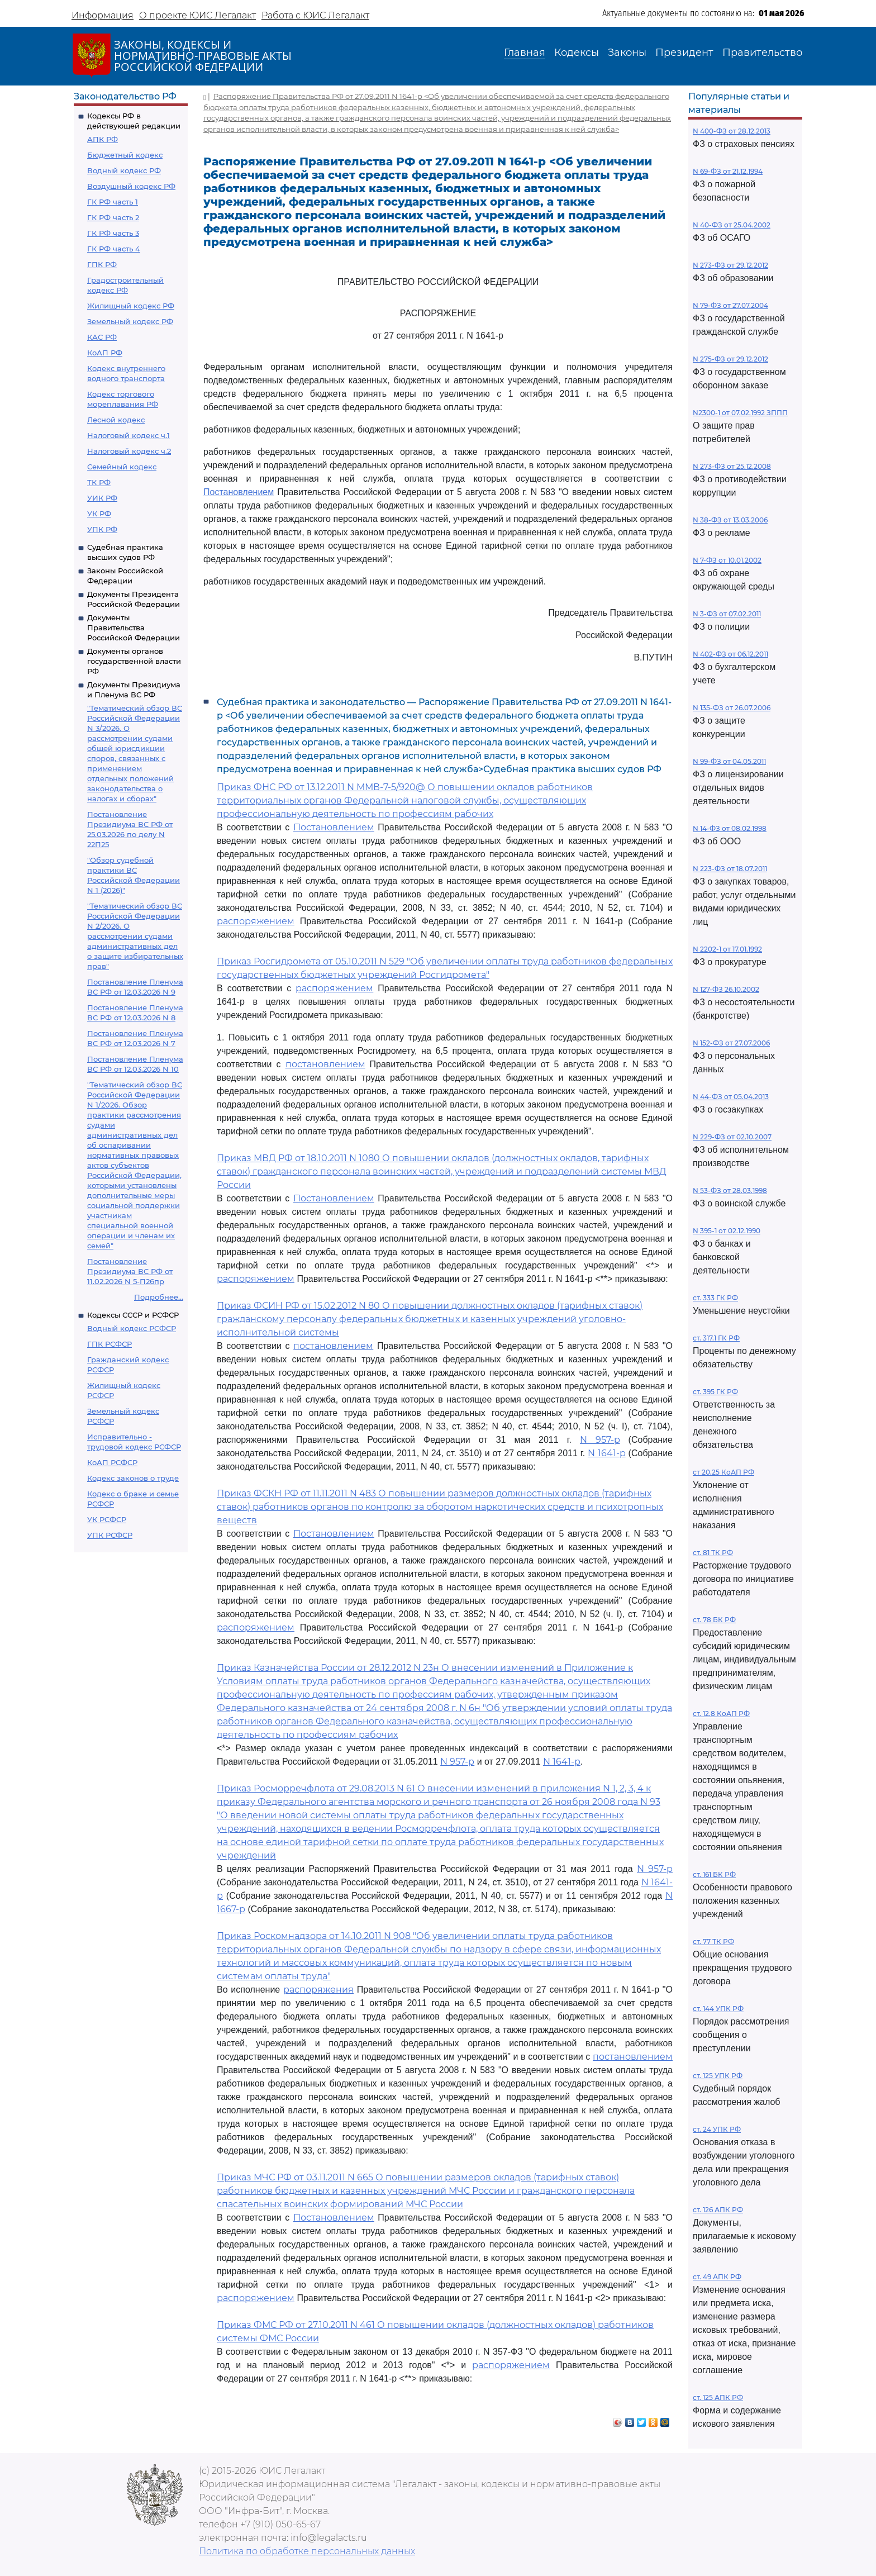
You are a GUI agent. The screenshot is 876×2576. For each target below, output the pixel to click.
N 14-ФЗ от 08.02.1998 (729, 828)
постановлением (325, 1064)
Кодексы (576, 52)
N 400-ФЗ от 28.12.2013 (731, 131)
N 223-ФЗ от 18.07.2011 (730, 868)
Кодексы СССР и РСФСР (133, 1314)
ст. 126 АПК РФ (718, 2210)
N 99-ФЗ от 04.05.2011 (729, 761)
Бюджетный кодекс (125, 154)
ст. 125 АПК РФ (718, 2397)
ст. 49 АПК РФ (717, 2277)
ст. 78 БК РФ (714, 1619)
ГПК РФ (102, 264)
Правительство (762, 52)
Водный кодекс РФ (124, 170)
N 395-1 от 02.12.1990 (726, 1231)
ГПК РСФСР (109, 1343)
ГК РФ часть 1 (112, 201)
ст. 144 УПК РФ (718, 2008)
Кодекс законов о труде (133, 1478)
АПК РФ (102, 139)
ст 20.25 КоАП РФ (723, 1472)
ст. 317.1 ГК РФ (716, 1338)
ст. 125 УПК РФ (717, 2075)
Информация (103, 15)
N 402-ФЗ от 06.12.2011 (730, 654)
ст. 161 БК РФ (714, 1874)
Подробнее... (158, 1296)
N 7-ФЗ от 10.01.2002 (727, 560)
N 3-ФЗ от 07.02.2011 (727, 614)
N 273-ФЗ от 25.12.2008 (732, 466)
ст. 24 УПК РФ (717, 2129)
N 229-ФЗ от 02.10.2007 (732, 1137)
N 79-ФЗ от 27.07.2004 (730, 305)
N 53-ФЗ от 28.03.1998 (730, 1190)
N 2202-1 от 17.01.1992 (727, 949)
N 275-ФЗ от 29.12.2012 (730, 359)
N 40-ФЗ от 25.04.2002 (731, 225)
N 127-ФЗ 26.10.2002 (726, 989)
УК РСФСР (106, 1519)
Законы (627, 52)
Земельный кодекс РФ (130, 321)
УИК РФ (102, 497)
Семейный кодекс (121, 466)
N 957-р (600, 1439)
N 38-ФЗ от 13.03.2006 (730, 520)
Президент (684, 52)
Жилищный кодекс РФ (130, 305)
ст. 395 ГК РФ (715, 1391)
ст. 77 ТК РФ (713, 1941)
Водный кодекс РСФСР (131, 1328)
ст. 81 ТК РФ (713, 1552)
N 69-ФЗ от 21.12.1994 (728, 171)
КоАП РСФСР (112, 1462)
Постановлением (238, 492)
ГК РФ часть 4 (113, 248)
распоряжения (318, 1989)
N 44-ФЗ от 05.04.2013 (731, 1096)
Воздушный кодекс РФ (131, 186)
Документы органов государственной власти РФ (134, 661)
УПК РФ (102, 529)
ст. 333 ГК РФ (715, 1298)
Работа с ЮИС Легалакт (315, 15)
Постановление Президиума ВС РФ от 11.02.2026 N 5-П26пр (130, 1271)
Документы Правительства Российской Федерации (133, 627)
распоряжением (255, 921)
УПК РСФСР (109, 1535)
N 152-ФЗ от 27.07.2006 (731, 1043)
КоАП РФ (104, 352)
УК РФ (99, 513)
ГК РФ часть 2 (113, 217)
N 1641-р (607, 1453)
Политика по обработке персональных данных (307, 2551)
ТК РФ (99, 482)
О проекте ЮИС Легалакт (197, 15)
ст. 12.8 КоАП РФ (721, 1713)
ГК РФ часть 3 (113, 233)
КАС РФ (102, 336)
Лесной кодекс (116, 419)
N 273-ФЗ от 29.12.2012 (730, 265)
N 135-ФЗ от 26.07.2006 (731, 708)
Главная (524, 52)
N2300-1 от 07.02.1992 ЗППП (740, 412)
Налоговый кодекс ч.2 (129, 450)
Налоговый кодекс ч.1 (128, 435)
